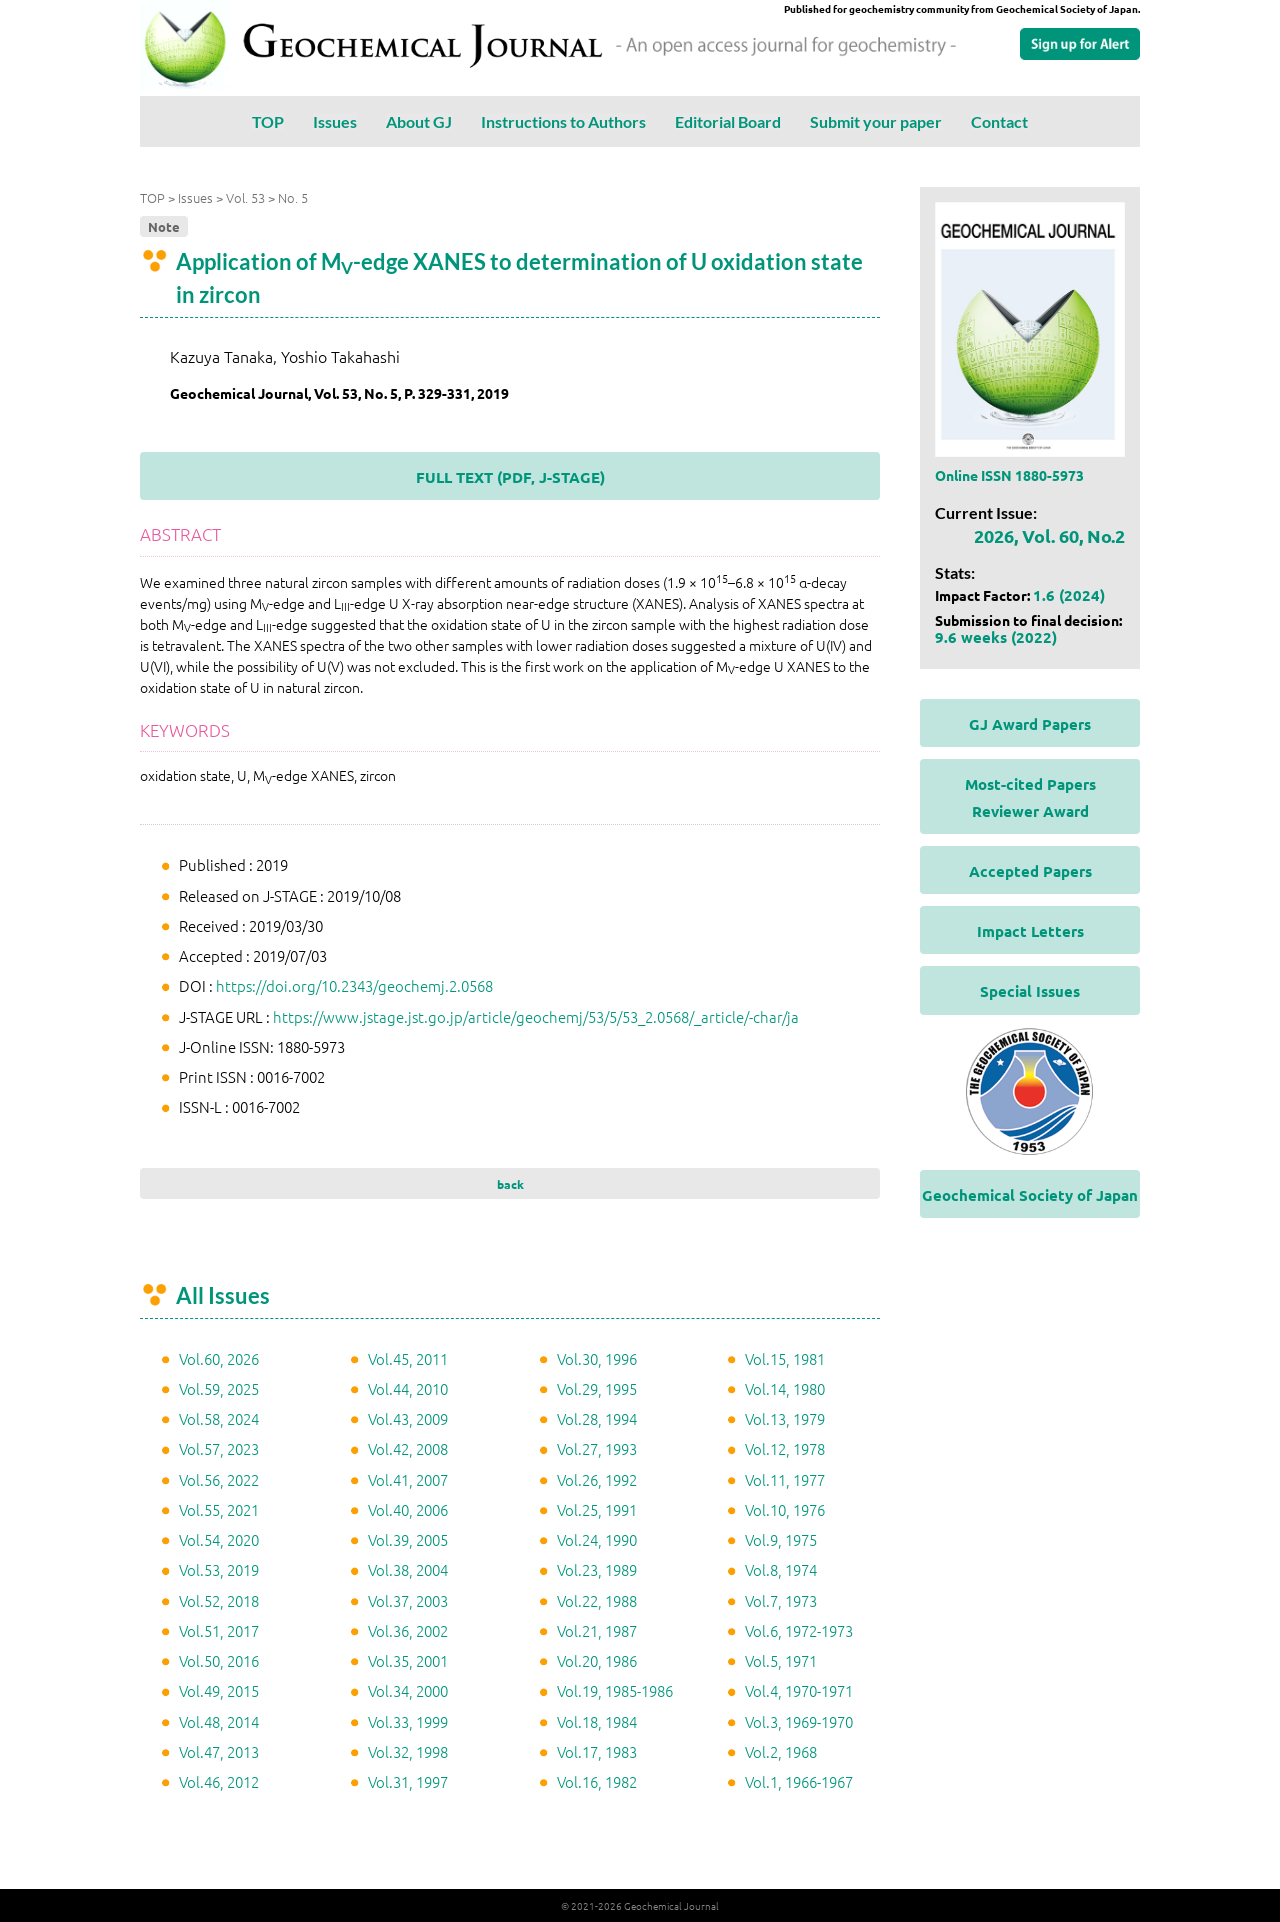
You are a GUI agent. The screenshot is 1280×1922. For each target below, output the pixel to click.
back (510, 1184)
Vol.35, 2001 (408, 1660)
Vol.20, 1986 (597, 1660)
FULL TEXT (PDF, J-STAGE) (510, 477)
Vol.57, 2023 (219, 1448)
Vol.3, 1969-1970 (799, 1721)
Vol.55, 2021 (219, 1509)
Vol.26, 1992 (597, 1479)
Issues (335, 121)
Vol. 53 (245, 197)
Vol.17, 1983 (597, 1751)
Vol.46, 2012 (219, 1781)
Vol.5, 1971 (781, 1660)
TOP (268, 121)
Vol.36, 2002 (408, 1630)
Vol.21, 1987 (597, 1630)
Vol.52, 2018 (219, 1600)
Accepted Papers (1030, 871)
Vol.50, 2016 (219, 1660)
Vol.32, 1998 (408, 1751)
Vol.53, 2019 (219, 1569)
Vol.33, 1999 (408, 1721)
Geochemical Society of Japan (1030, 1195)
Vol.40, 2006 (408, 1509)
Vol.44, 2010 (408, 1388)
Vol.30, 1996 (597, 1358)
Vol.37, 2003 (408, 1600)
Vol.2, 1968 (781, 1751)
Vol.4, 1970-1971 (799, 1690)
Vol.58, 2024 (219, 1418)
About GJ (419, 121)
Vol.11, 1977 (785, 1479)
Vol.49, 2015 (219, 1690)
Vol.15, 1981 (785, 1358)
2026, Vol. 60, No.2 (1049, 535)
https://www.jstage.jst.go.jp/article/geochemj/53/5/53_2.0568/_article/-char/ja (536, 1016)
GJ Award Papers (1030, 724)
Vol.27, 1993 (597, 1448)
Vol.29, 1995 (597, 1388)
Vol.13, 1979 (785, 1418)
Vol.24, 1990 (597, 1539)
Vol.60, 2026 (219, 1358)
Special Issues (1030, 991)
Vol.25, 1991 (597, 1509)
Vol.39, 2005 (408, 1539)
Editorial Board (728, 121)
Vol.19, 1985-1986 (615, 1690)
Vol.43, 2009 (408, 1418)
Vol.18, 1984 (597, 1721)
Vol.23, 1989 (597, 1569)
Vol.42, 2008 (408, 1448)
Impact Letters (1030, 931)
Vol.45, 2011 (408, 1358)
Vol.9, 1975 (781, 1539)
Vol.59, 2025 (219, 1388)
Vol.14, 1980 (785, 1388)
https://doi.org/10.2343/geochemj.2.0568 (354, 985)
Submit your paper (876, 121)
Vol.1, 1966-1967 (799, 1781)
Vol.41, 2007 (408, 1479)
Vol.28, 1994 (597, 1418)
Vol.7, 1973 (781, 1600)
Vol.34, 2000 (408, 1690)
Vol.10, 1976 (785, 1509)
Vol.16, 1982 (597, 1781)
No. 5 (293, 197)
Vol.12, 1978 (785, 1448)
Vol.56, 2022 (219, 1479)
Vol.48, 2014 (219, 1721)
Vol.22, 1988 (597, 1600)
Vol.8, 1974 (781, 1569)
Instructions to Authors (563, 121)
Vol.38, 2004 (408, 1569)
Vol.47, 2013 (219, 1751)
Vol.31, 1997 (408, 1781)
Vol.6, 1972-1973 (799, 1630)
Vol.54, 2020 (219, 1539)
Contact (999, 121)
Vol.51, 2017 (219, 1630)
